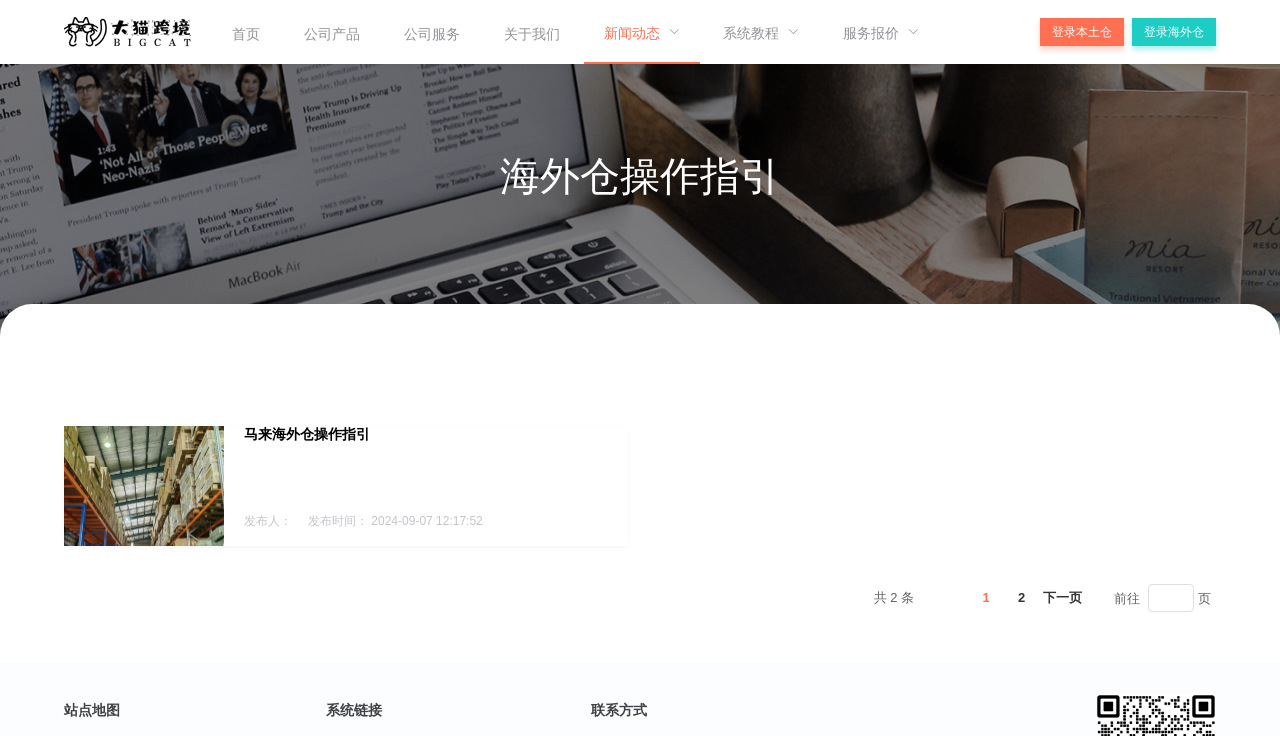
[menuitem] (246, 32)
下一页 (1062, 597)
